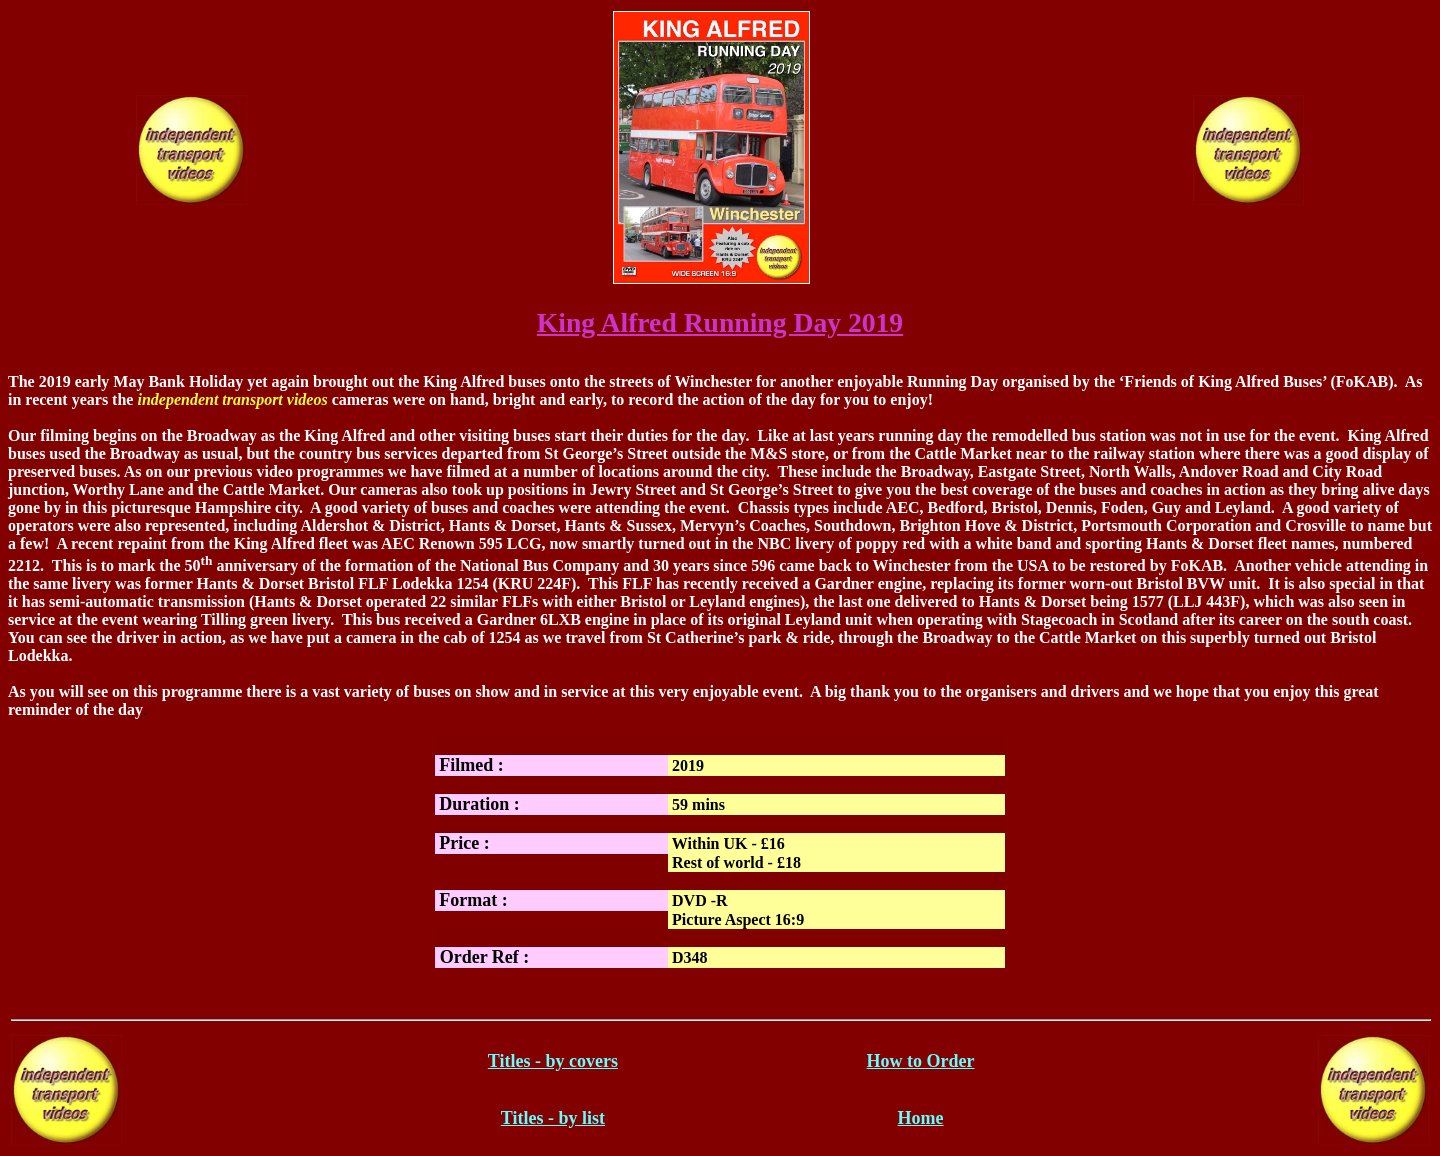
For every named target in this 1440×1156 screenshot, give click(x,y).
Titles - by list (553, 1118)
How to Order (921, 1061)
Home (921, 1118)
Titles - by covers (553, 1061)
